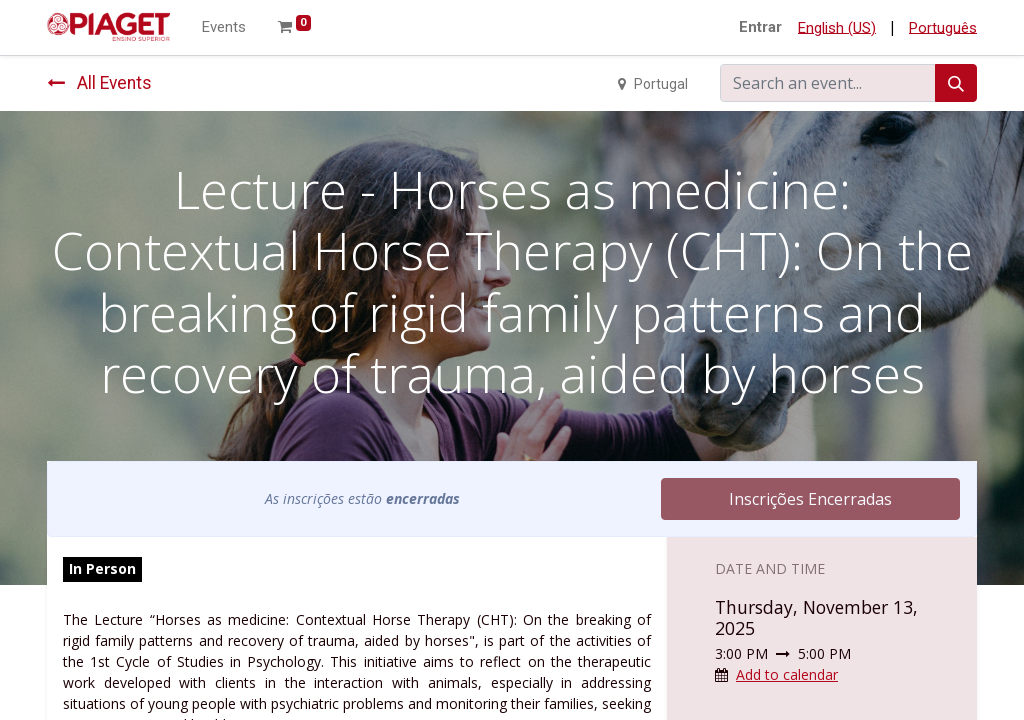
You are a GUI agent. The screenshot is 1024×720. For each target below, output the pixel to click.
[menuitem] (224, 27)
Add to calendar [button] (787, 674)
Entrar (760, 27)
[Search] (956, 83)
